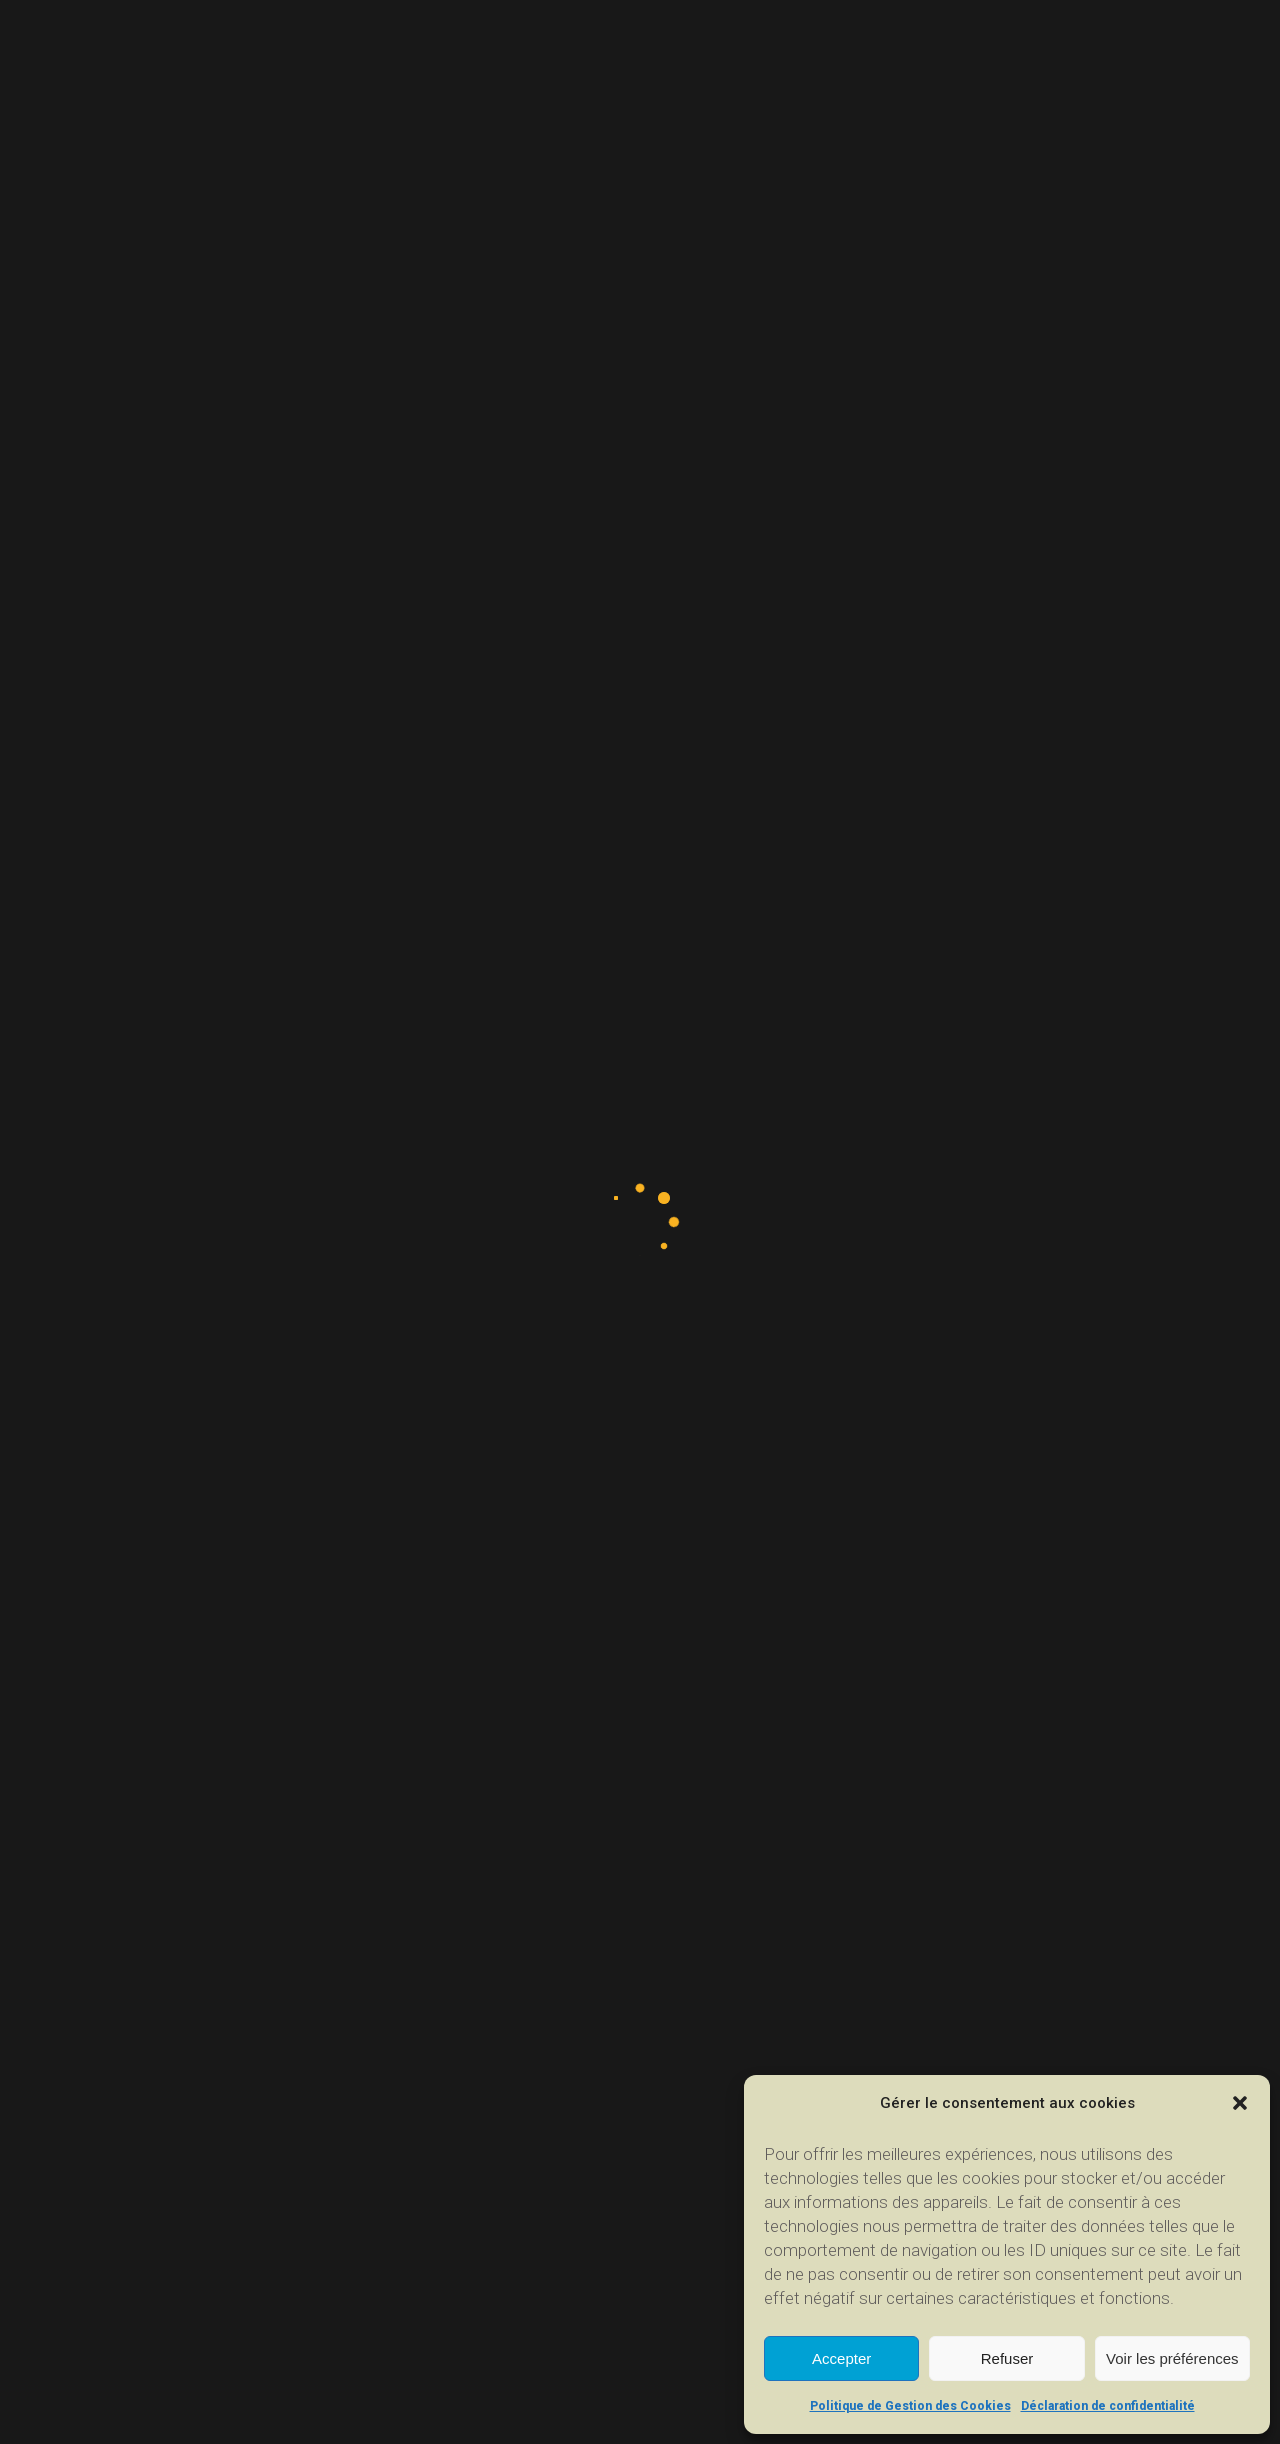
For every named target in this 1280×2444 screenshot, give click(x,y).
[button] (1240, 2103)
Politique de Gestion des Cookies (910, 2406)
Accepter (841, 2358)
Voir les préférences (1172, 2358)
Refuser (1007, 2358)
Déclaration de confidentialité (1108, 2406)
